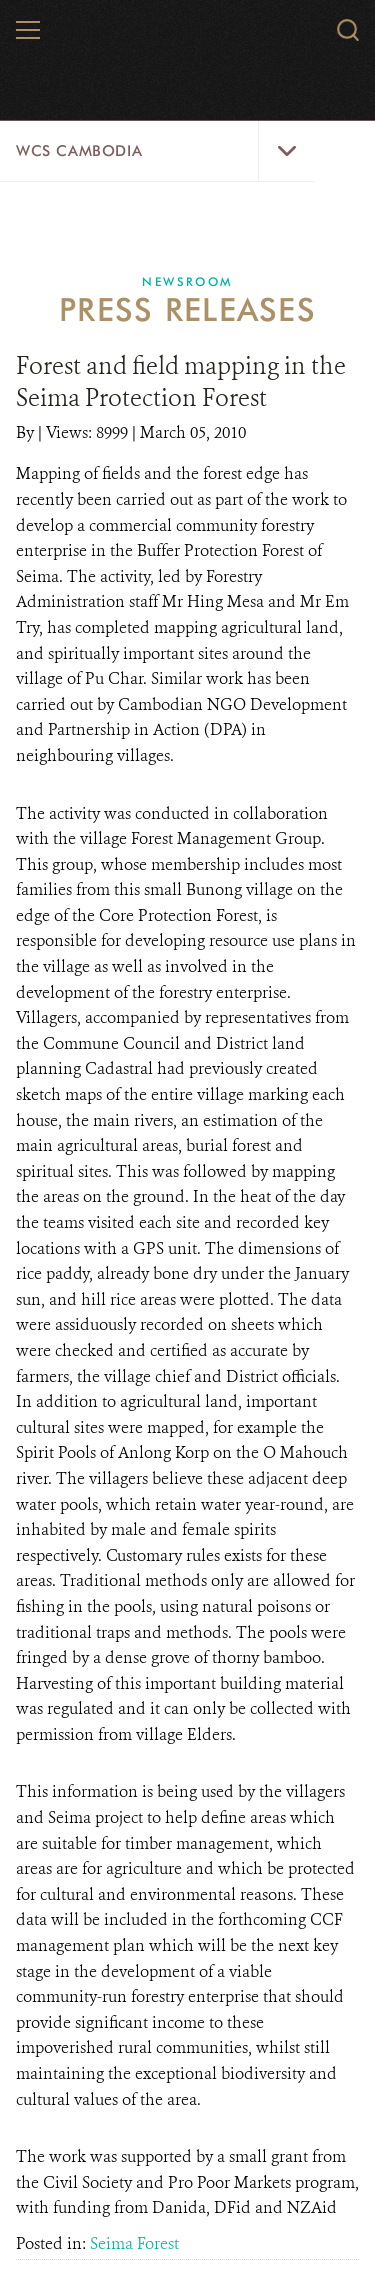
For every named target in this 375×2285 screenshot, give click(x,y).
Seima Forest (134, 2243)
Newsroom (187, 281)
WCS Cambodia (79, 151)
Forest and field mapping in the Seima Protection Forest (181, 382)
